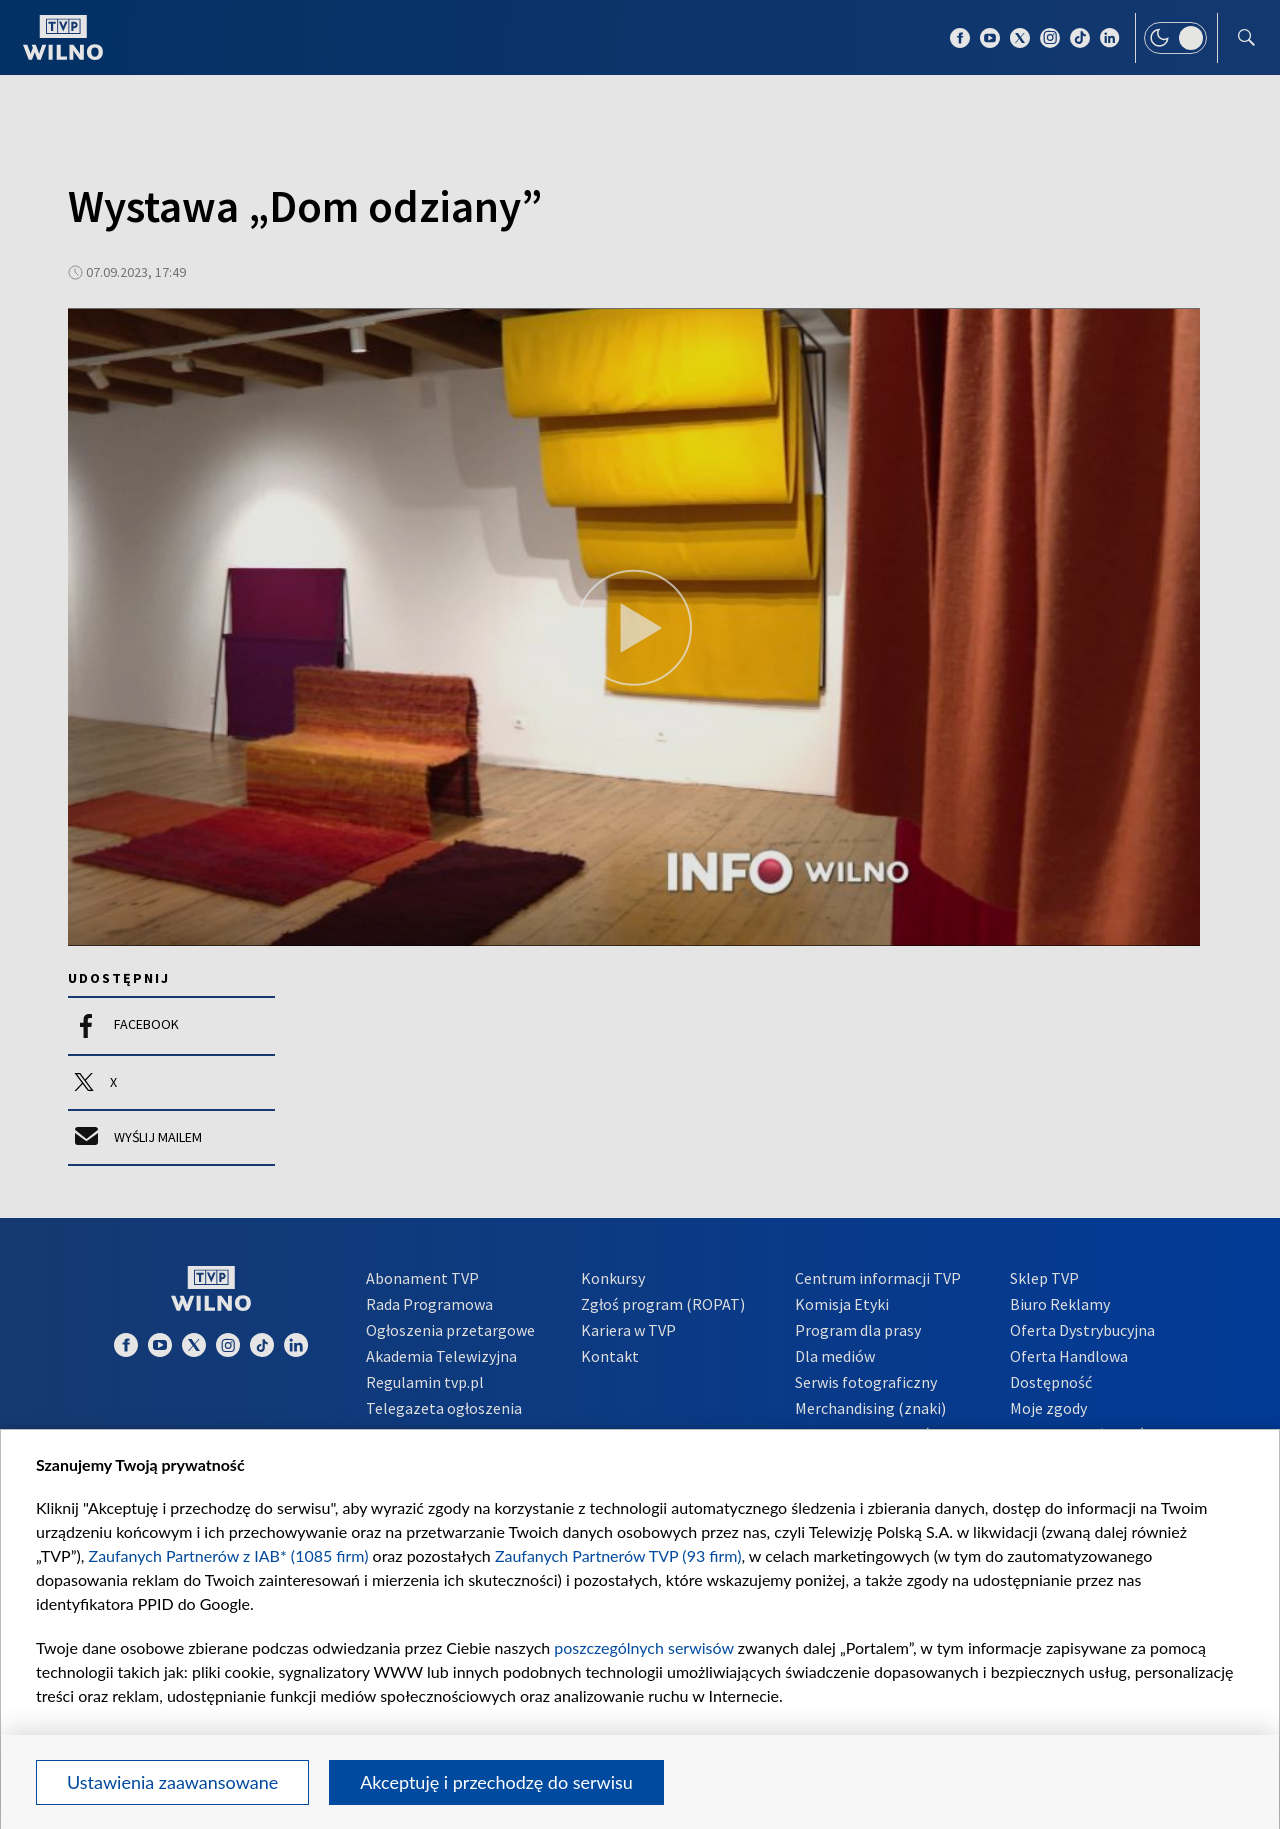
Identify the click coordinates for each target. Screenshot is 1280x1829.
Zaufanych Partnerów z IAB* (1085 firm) (229, 1555)
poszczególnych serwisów (643, 1647)
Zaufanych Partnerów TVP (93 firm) (618, 1555)
